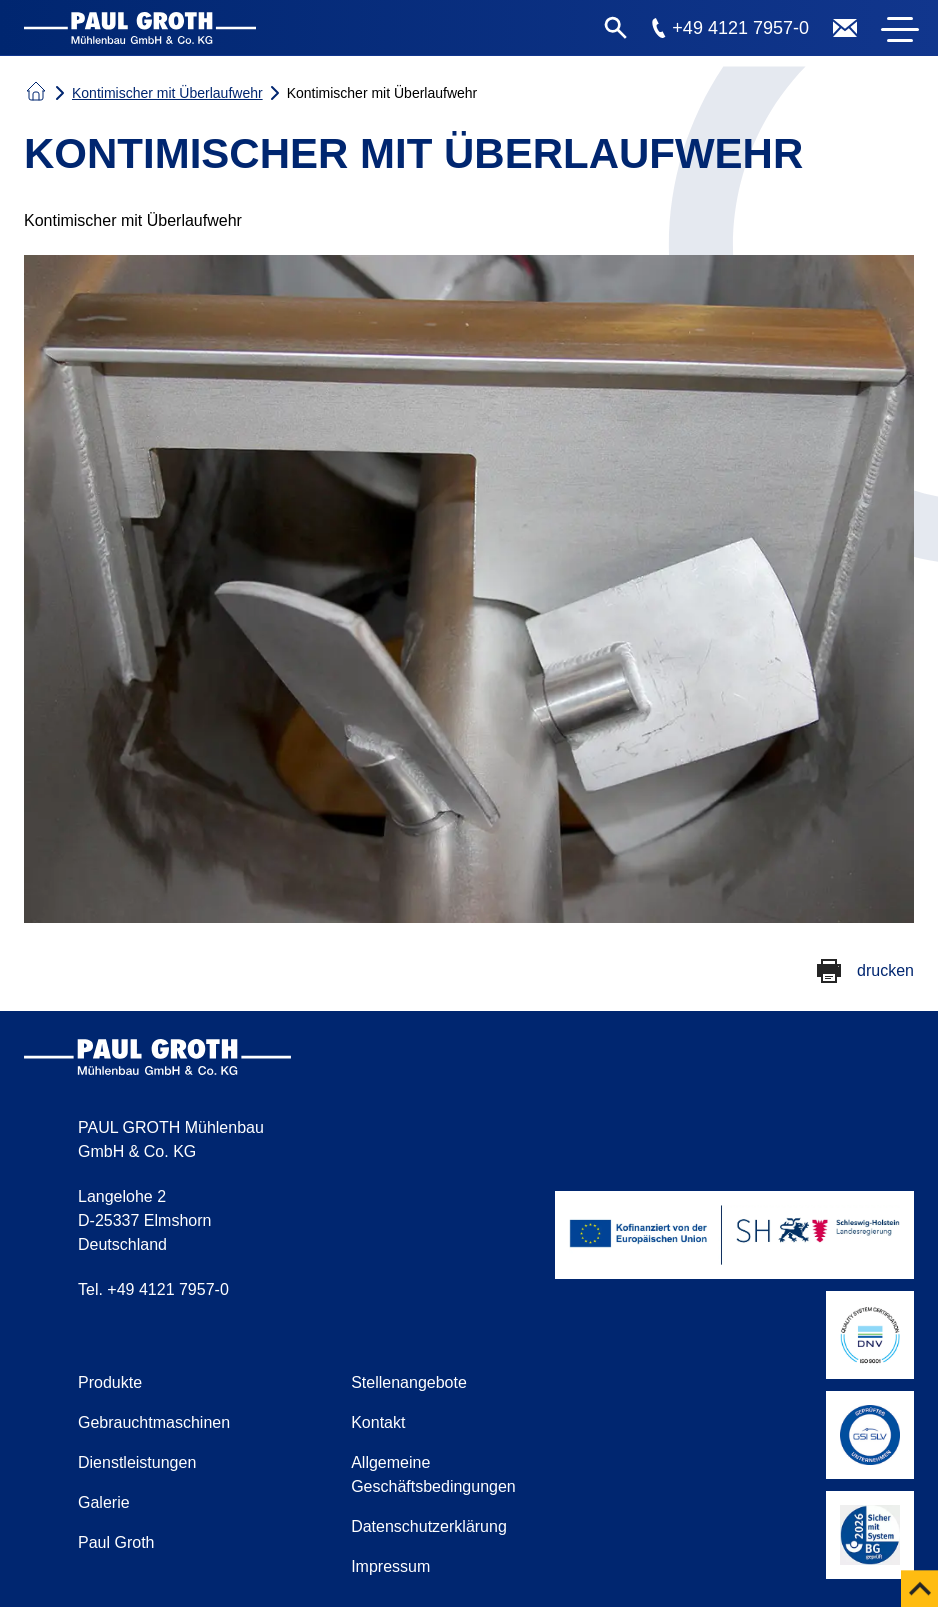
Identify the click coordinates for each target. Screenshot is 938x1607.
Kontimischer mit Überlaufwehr (167, 93)
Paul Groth (116, 1542)
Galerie (104, 1502)
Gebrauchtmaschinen (154, 1422)
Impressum (390, 1566)
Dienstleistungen (137, 1462)
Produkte (110, 1382)
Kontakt (378, 1422)
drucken (885, 970)
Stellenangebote (409, 1382)
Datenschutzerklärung (429, 1526)
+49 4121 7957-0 (740, 28)
